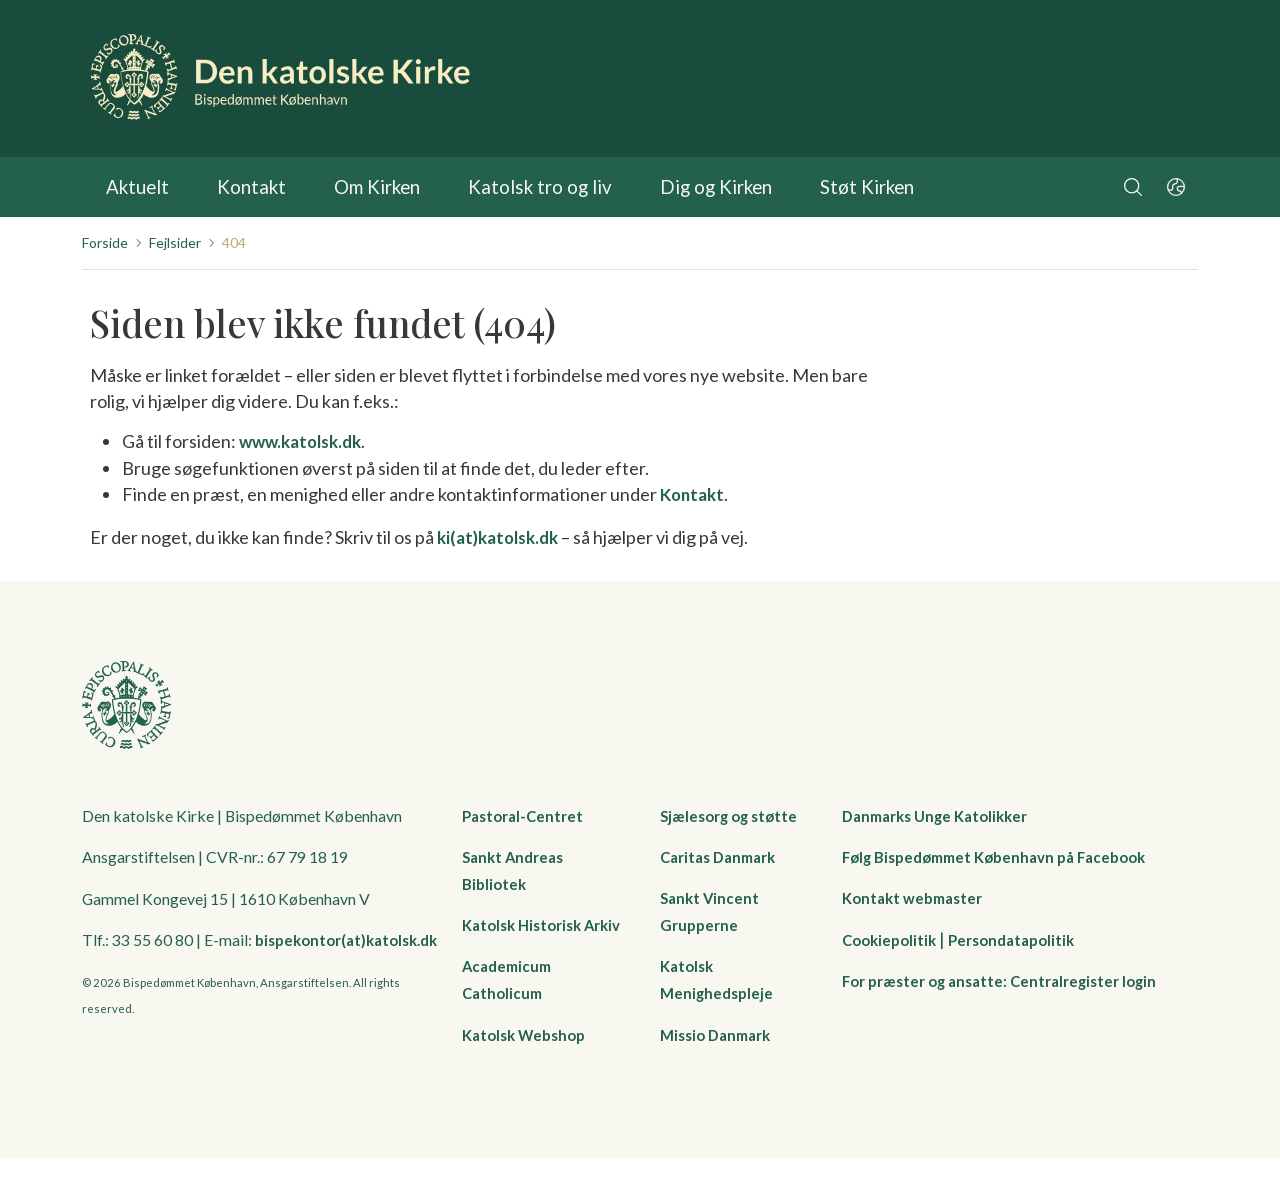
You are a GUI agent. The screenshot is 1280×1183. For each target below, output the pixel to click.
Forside (105, 242)
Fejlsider (175, 242)
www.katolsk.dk (305, 441)
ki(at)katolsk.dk (503, 535)
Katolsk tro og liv (519, 187)
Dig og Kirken (684, 187)
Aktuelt (135, 187)
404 (234, 242)
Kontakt (245, 187)
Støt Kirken (828, 187)
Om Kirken (366, 187)
